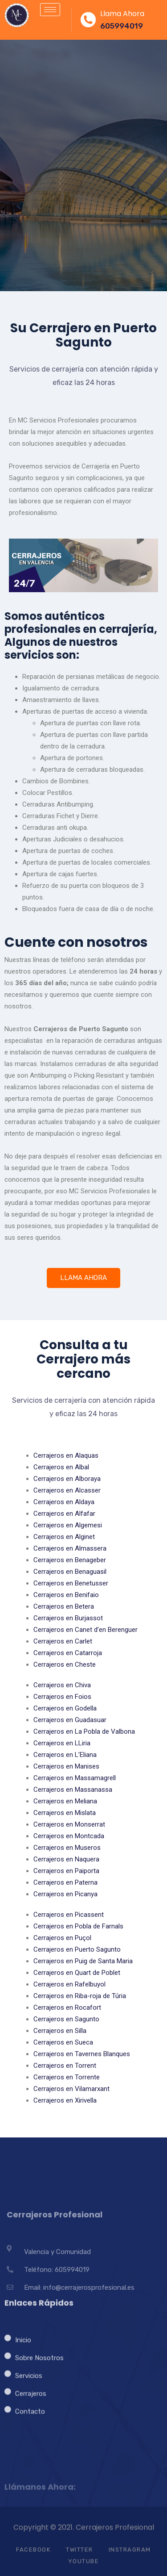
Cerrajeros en (65, 1455)
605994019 (121, 25)
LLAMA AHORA (83, 1278)
